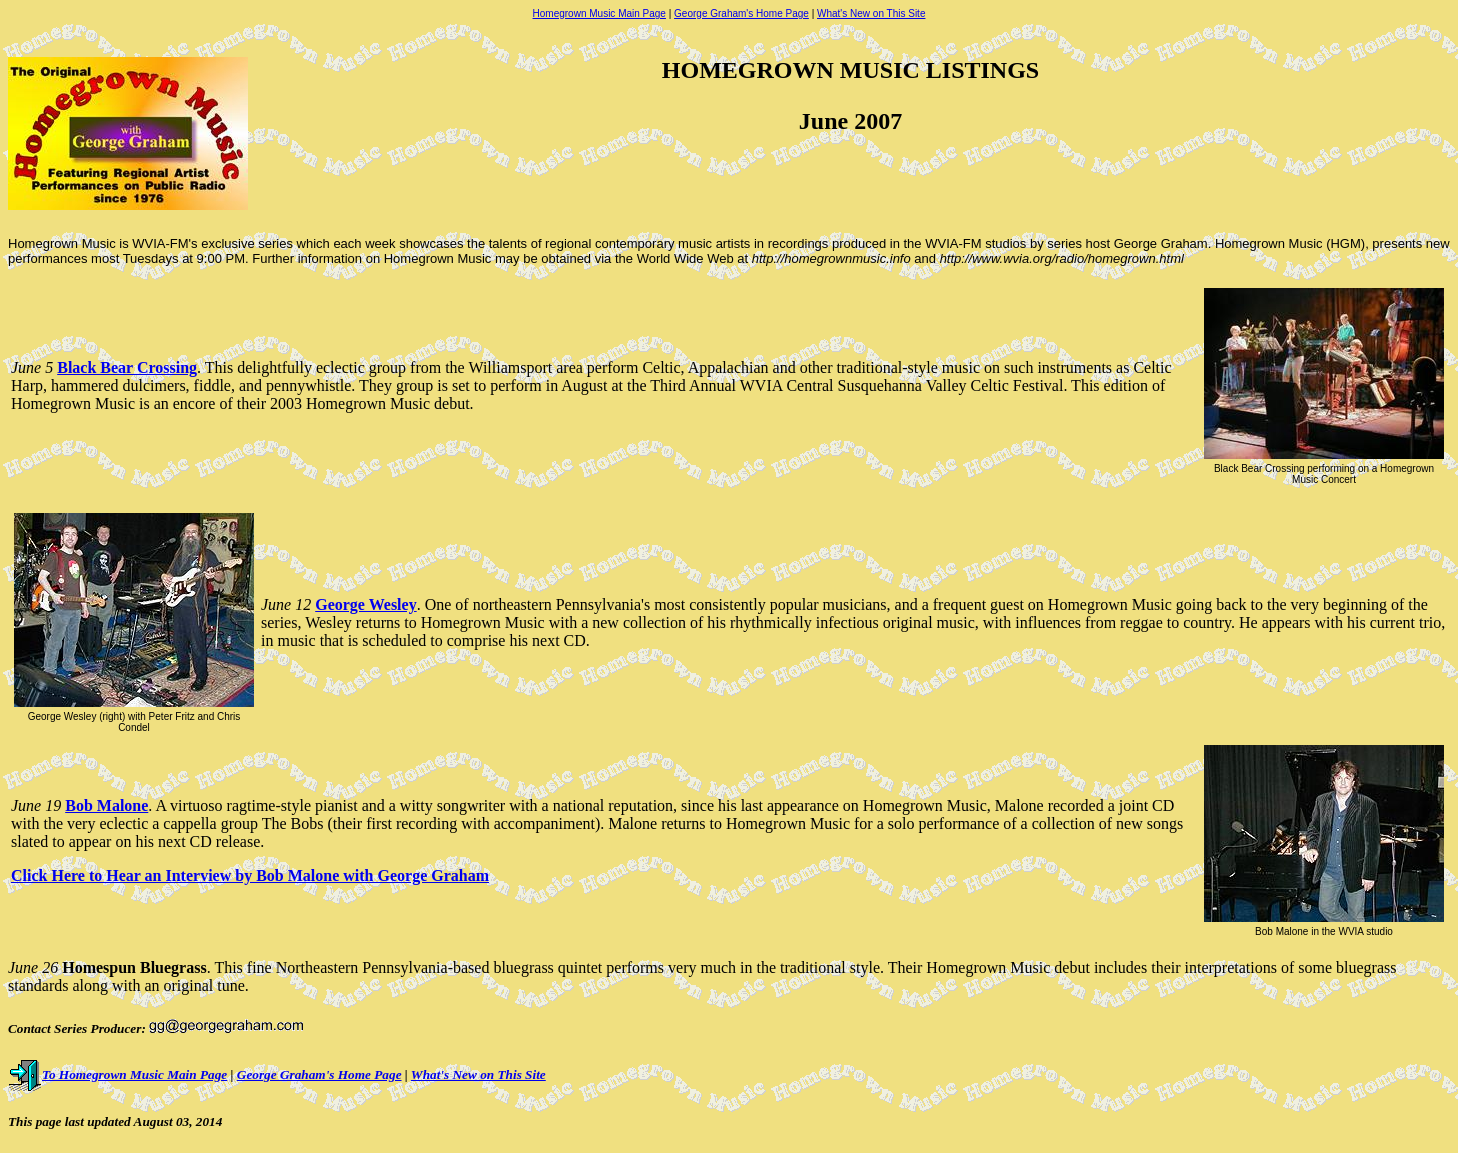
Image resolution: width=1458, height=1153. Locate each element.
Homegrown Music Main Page (599, 13)
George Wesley (365, 604)
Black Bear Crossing (127, 367)
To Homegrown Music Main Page (117, 1074)
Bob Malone (106, 805)
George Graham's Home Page (741, 13)
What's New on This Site (871, 13)
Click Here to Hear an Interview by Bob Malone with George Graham (250, 875)
